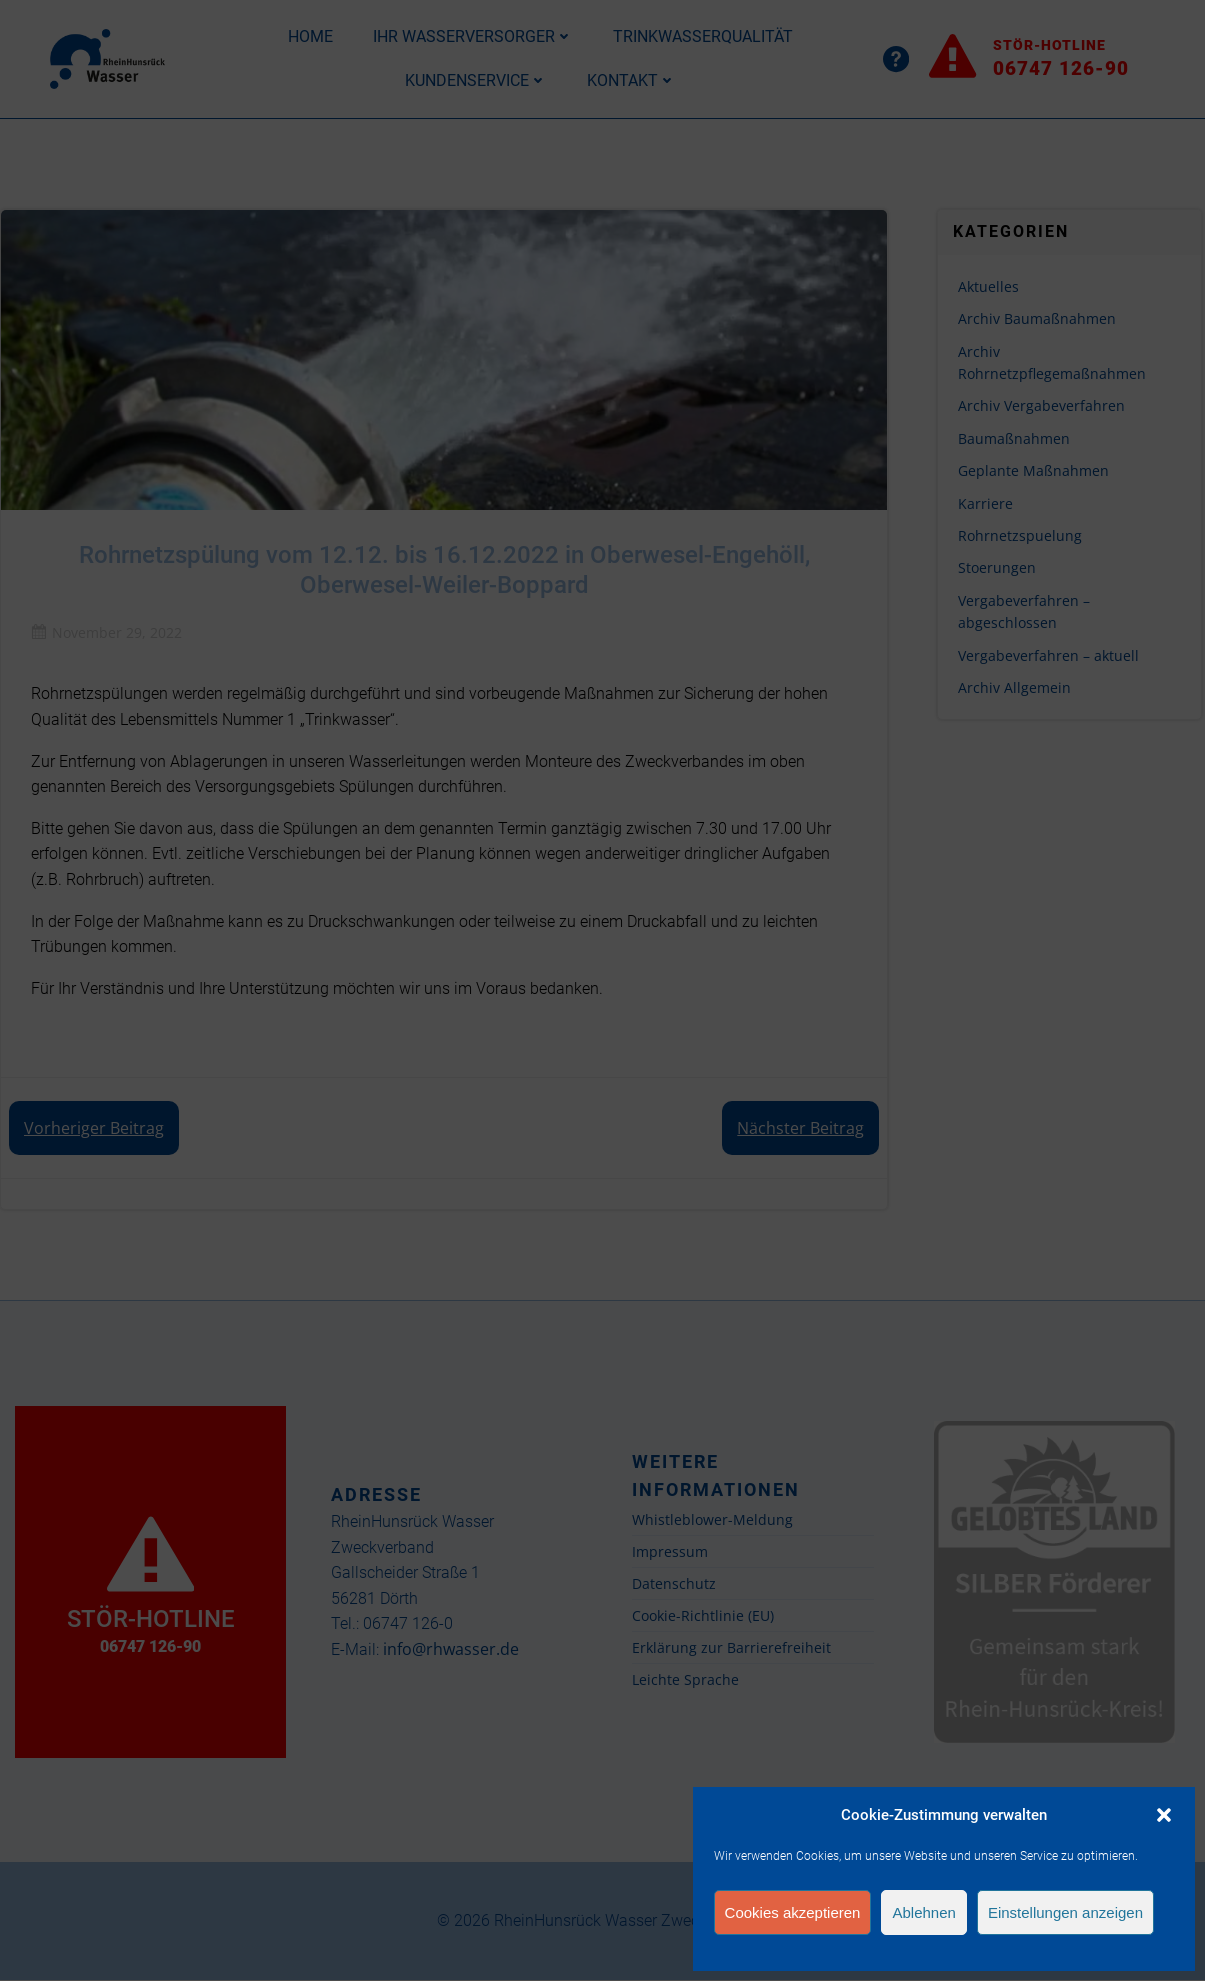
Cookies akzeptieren (793, 1912)
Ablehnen (923, 1912)
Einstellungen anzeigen (1065, 1912)
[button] (1164, 1815)
